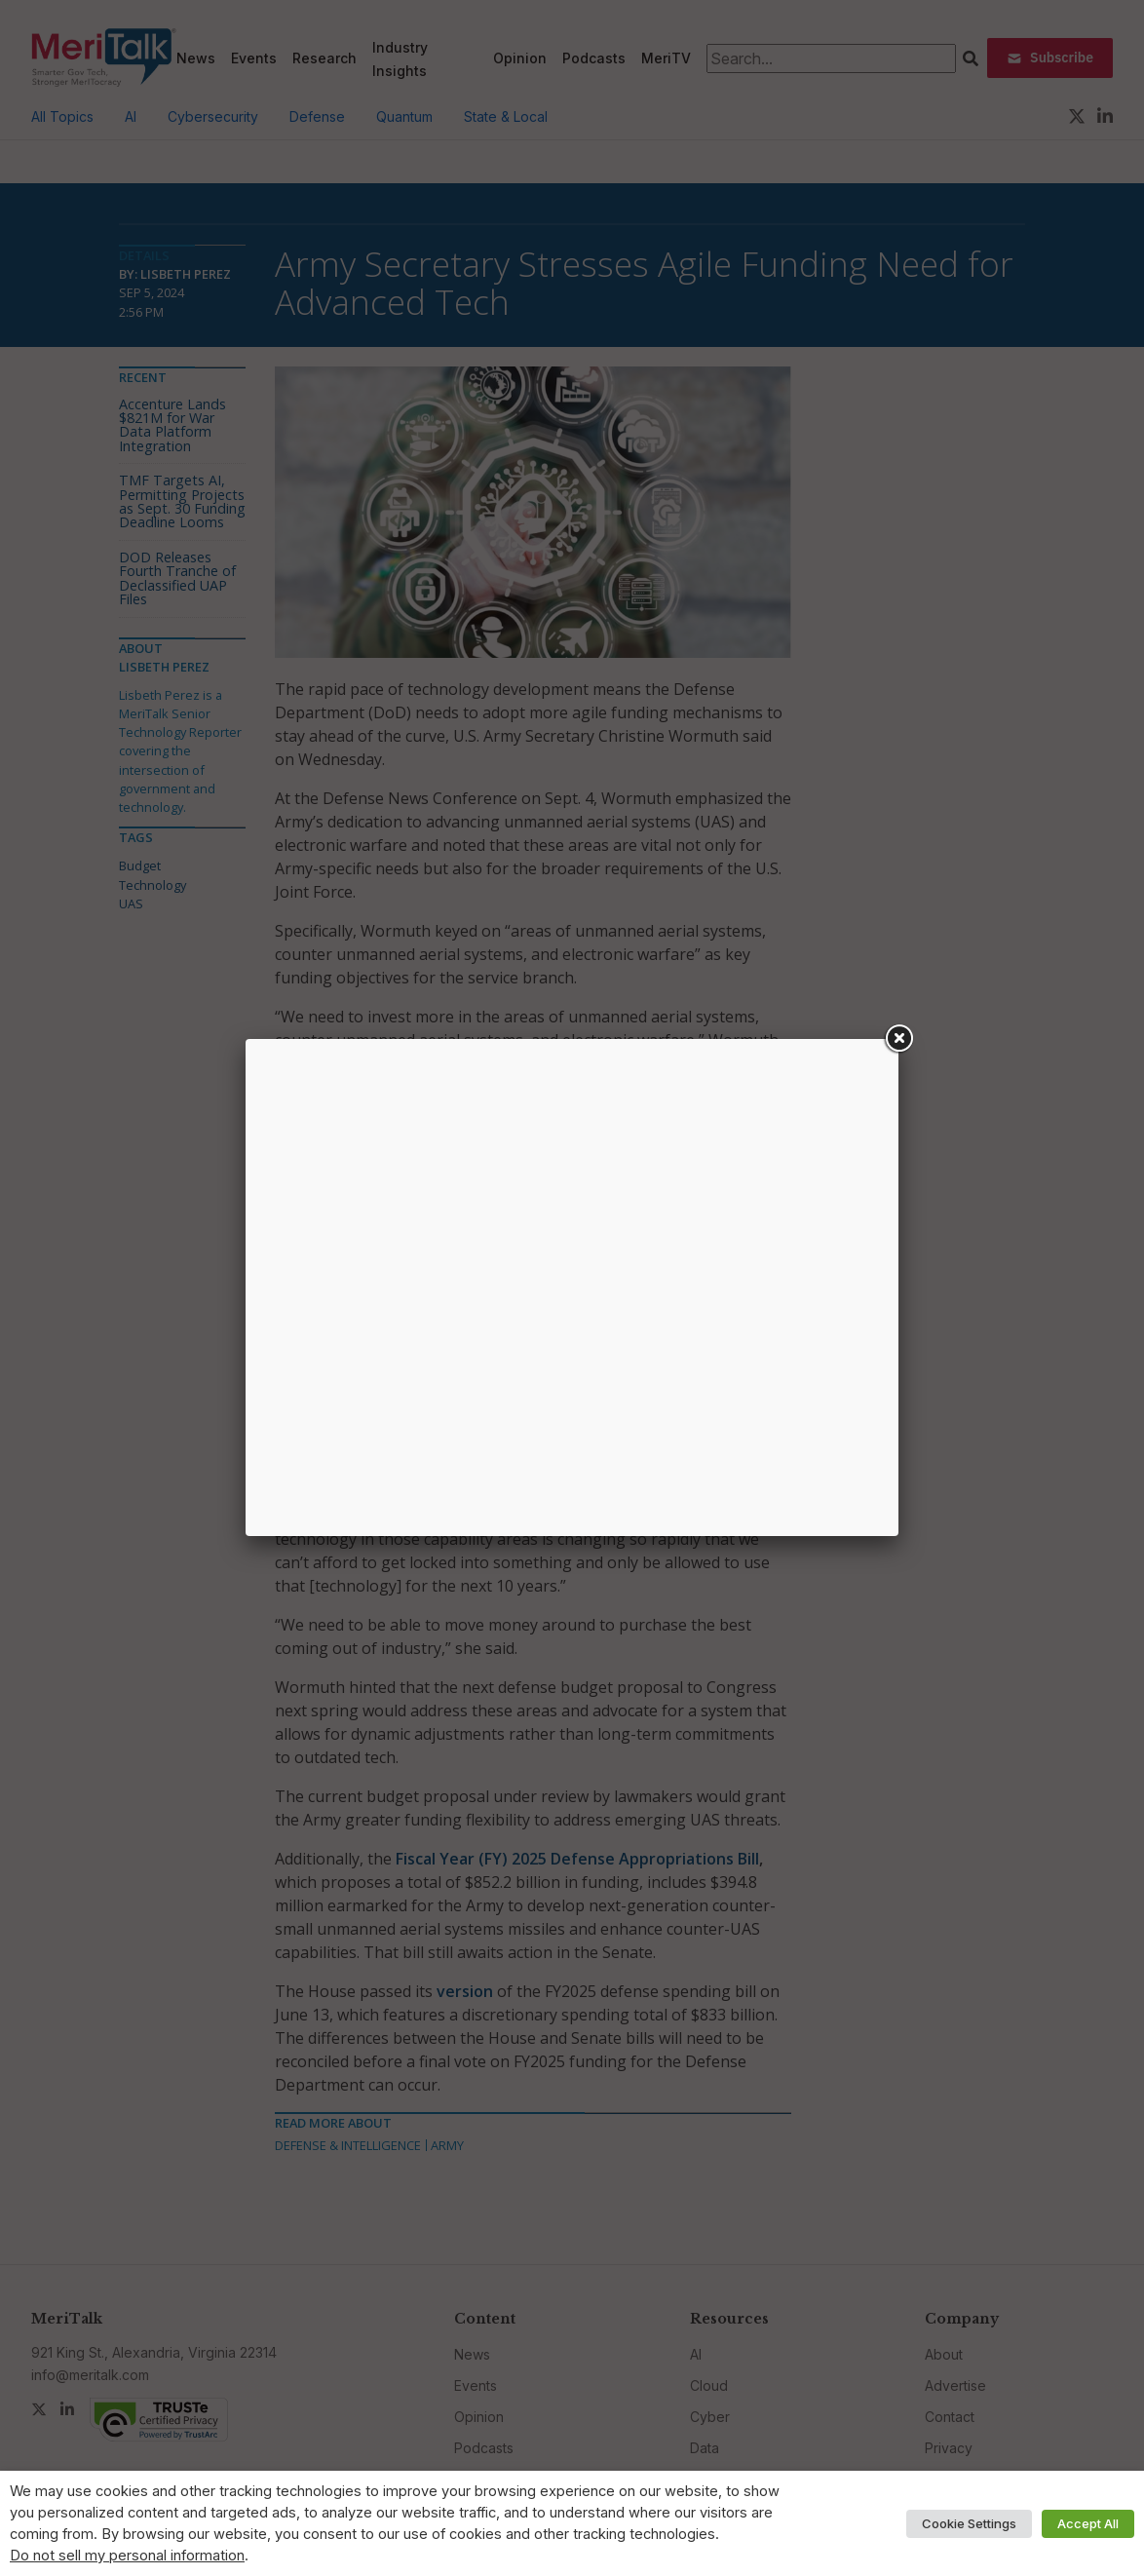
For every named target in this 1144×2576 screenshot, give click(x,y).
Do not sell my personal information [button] (127, 2555)
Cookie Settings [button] (969, 2523)
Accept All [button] (1088, 2523)
